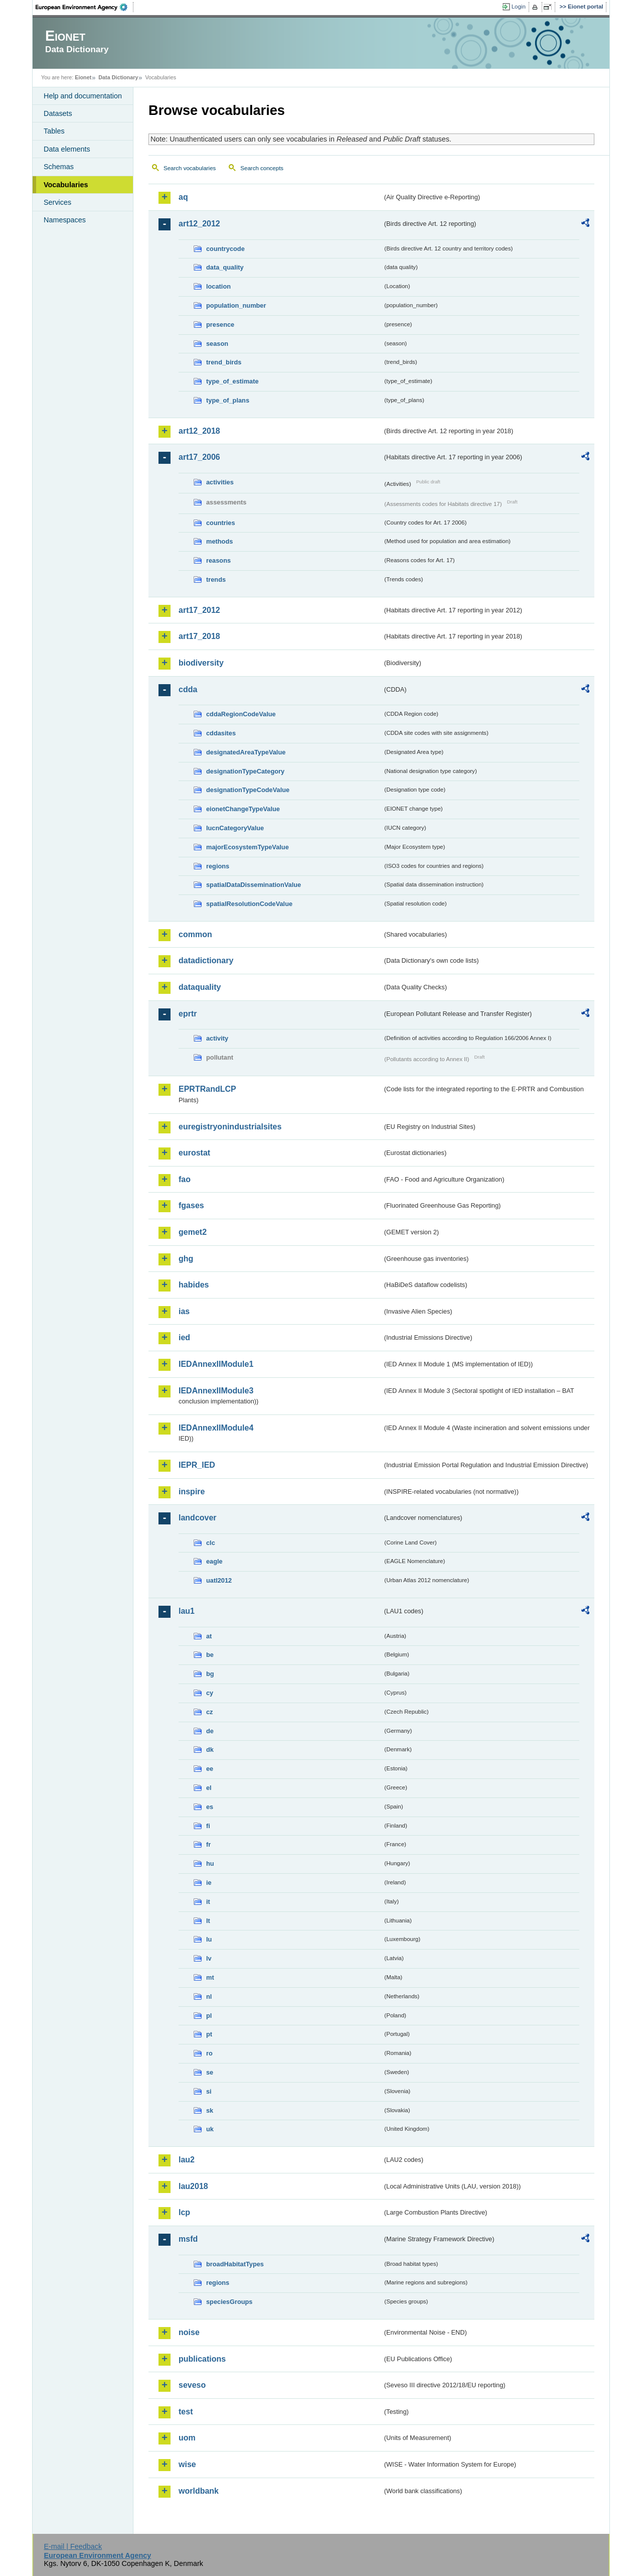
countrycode (225, 248)
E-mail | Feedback (73, 2546)
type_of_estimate (232, 381)
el (209, 1787)
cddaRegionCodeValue (241, 714)
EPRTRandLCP (207, 1089)
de (210, 1731)
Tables (54, 131)
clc (210, 1543)
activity (217, 1038)
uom (187, 2437)
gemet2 (193, 1232)
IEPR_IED (197, 1465)
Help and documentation (83, 96)
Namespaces (65, 220)
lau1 (187, 1611)
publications (202, 2359)
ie (209, 1882)
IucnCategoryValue (235, 828)
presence (220, 324)
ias (184, 1311)
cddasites (221, 733)
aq (183, 197)
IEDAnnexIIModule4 (216, 1428)
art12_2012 (199, 223)
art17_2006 (199, 457)
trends (216, 579)
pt (209, 2034)
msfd (188, 2239)
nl (209, 1996)
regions (217, 866)
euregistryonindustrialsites (230, 1126)
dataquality (200, 987)
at (209, 1636)
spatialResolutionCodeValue (249, 904)
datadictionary (206, 960)
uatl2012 (219, 1580)
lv (209, 1958)
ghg (186, 1258)
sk (209, 2110)
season (217, 343)
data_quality (225, 267)
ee (209, 1768)
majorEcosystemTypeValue (247, 847)
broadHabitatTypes (235, 2264)
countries (220, 523)
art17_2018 (199, 636)
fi (208, 1826)
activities (220, 482)
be (210, 1654)
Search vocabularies (190, 168)
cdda (188, 689)
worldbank (199, 2491)
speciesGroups (229, 2301)
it (208, 1901)
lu (209, 1939)
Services (57, 202)
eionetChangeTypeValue (243, 809)
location (218, 286)
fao (185, 1179)
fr (208, 1844)
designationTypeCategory (245, 771)
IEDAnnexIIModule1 (216, 1364)
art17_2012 (199, 610)
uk (210, 2129)
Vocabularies (66, 185)
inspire (192, 1491)
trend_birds (223, 362)
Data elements (67, 149)
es (209, 1807)
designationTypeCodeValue (247, 790)
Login (519, 7)
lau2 (187, 2159)
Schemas (59, 167)
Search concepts (261, 168)
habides (194, 1284)
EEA (85, 7)
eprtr (188, 1013)
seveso (192, 2385)
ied (184, 1337)
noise (189, 2332)
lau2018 (193, 2186)
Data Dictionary (118, 77)
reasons (218, 560)
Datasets (58, 113)
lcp (184, 2212)
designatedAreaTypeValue (245, 752)
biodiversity (201, 663)
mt (210, 1977)
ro (209, 2053)
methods (219, 541)
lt (208, 1920)
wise (187, 2464)
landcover (198, 1517)
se (209, 2072)
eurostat (194, 1152)
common (195, 934)
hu (210, 1863)
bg (210, 1674)
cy (209, 1693)
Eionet (83, 77)
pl (209, 2015)
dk (210, 1749)
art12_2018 (199, 431)
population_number (236, 305)
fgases (191, 1205)
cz (209, 1712)
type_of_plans (227, 400)
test (186, 2411)
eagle (214, 1561)
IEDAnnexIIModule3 (216, 1390)
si (209, 2091)
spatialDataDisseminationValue (253, 884)
